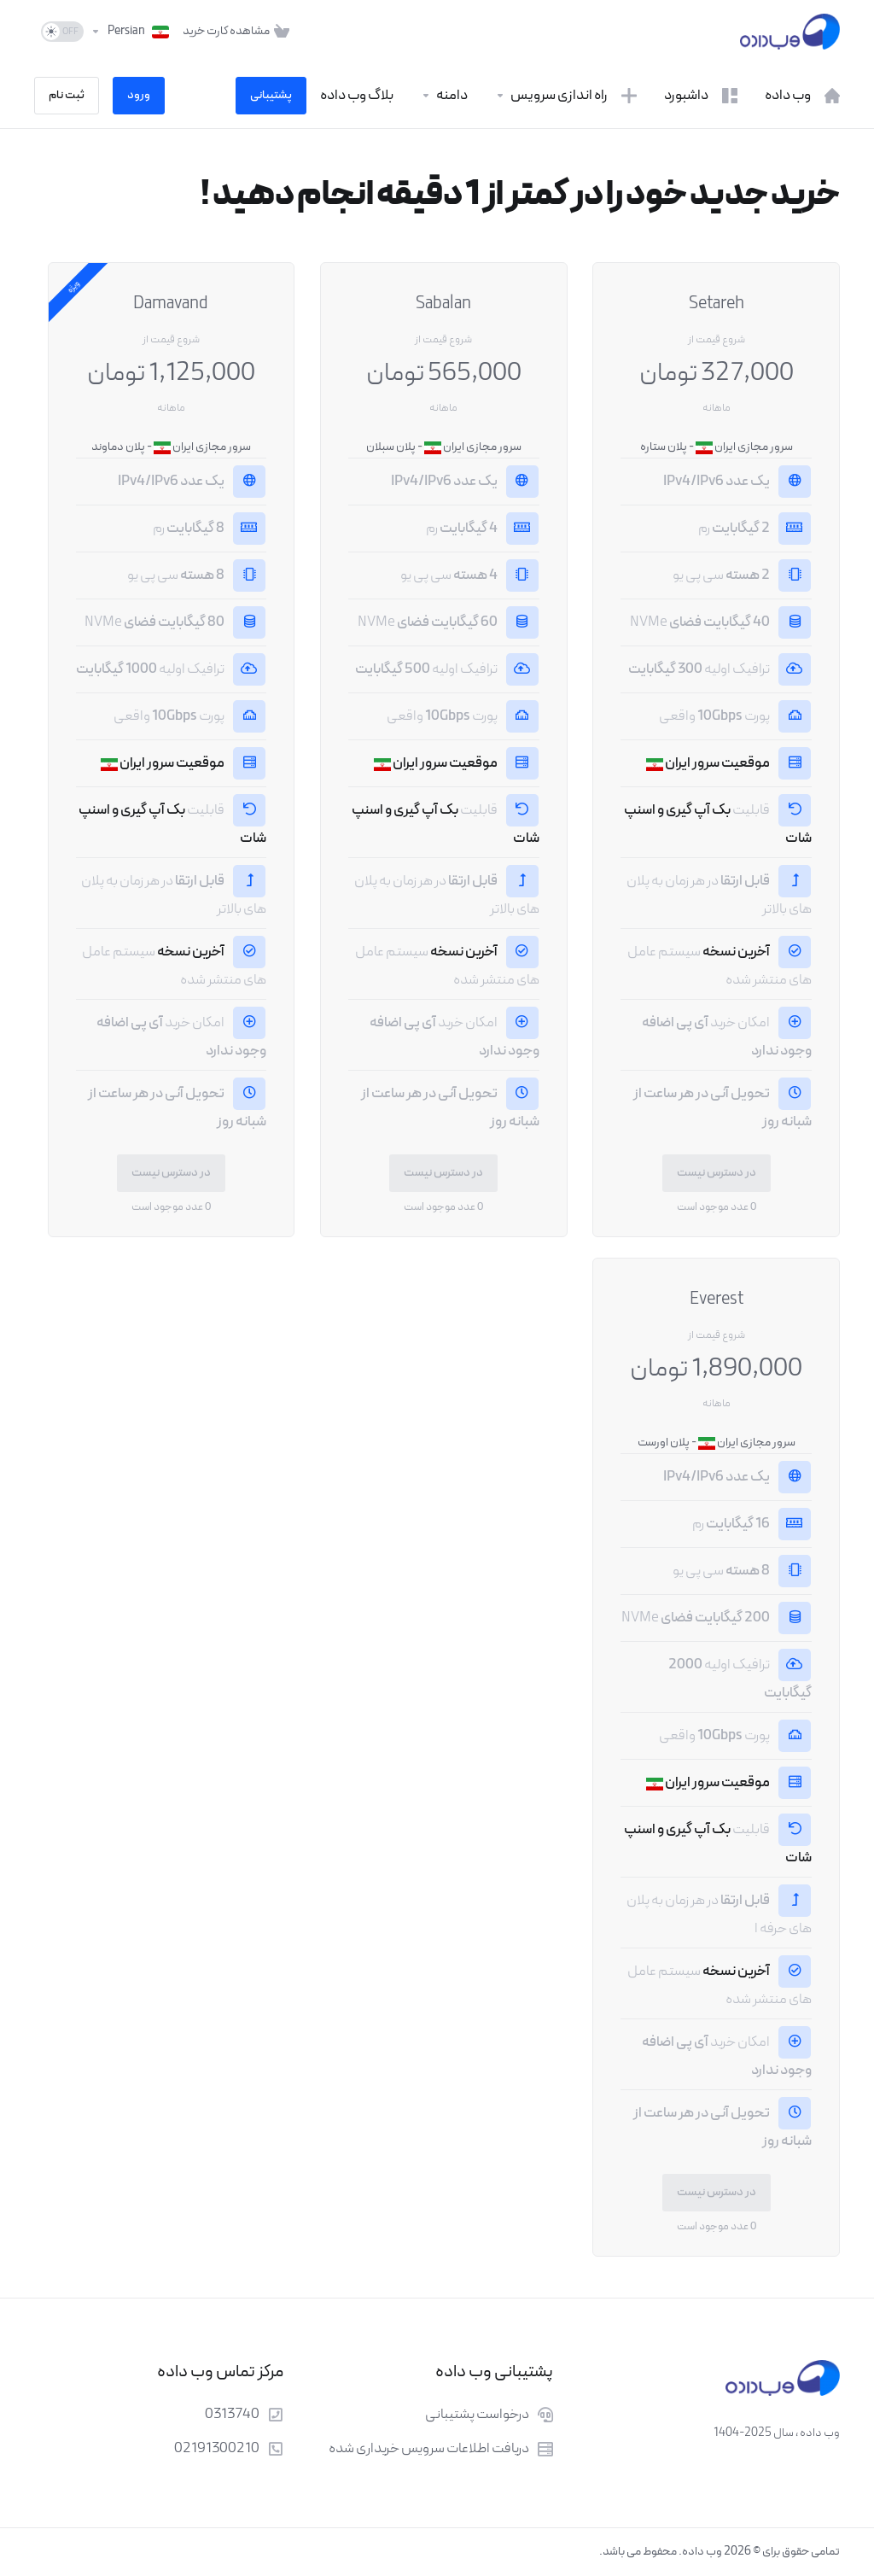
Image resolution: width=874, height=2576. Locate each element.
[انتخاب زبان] (130, 31)
